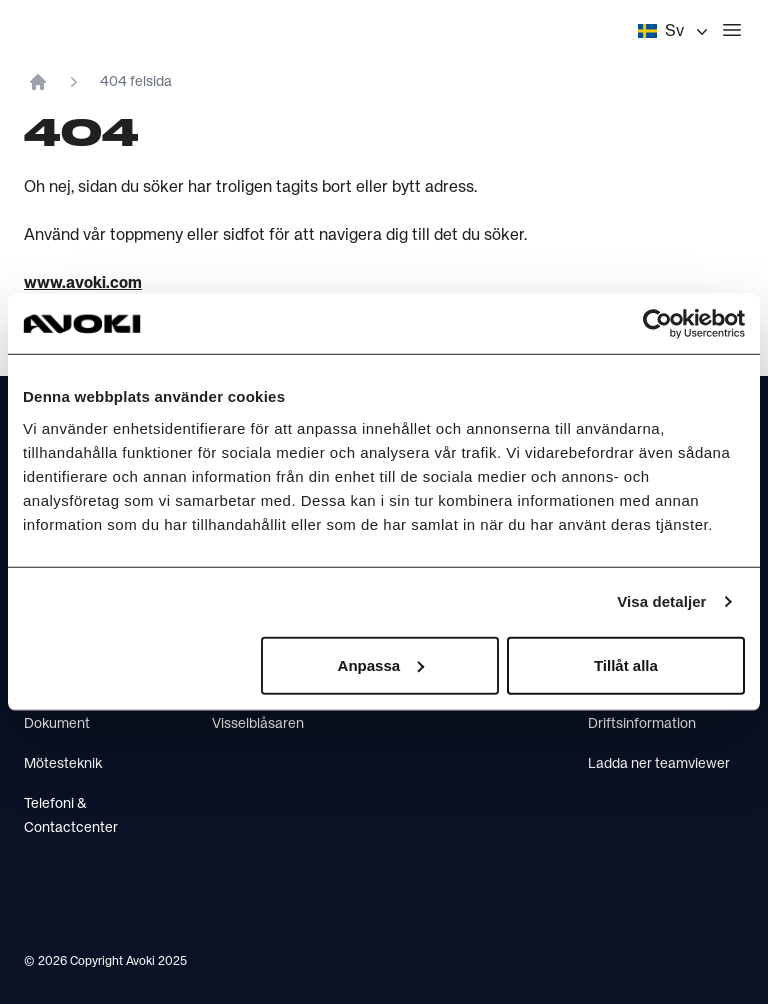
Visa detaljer (661, 601)
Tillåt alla (626, 664)
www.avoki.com (83, 284)
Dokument (57, 724)
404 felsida (136, 82)
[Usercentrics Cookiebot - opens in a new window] (657, 324)
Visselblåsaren (258, 724)
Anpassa (381, 664)
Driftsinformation (642, 724)
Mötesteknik (63, 764)
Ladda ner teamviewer (659, 764)
